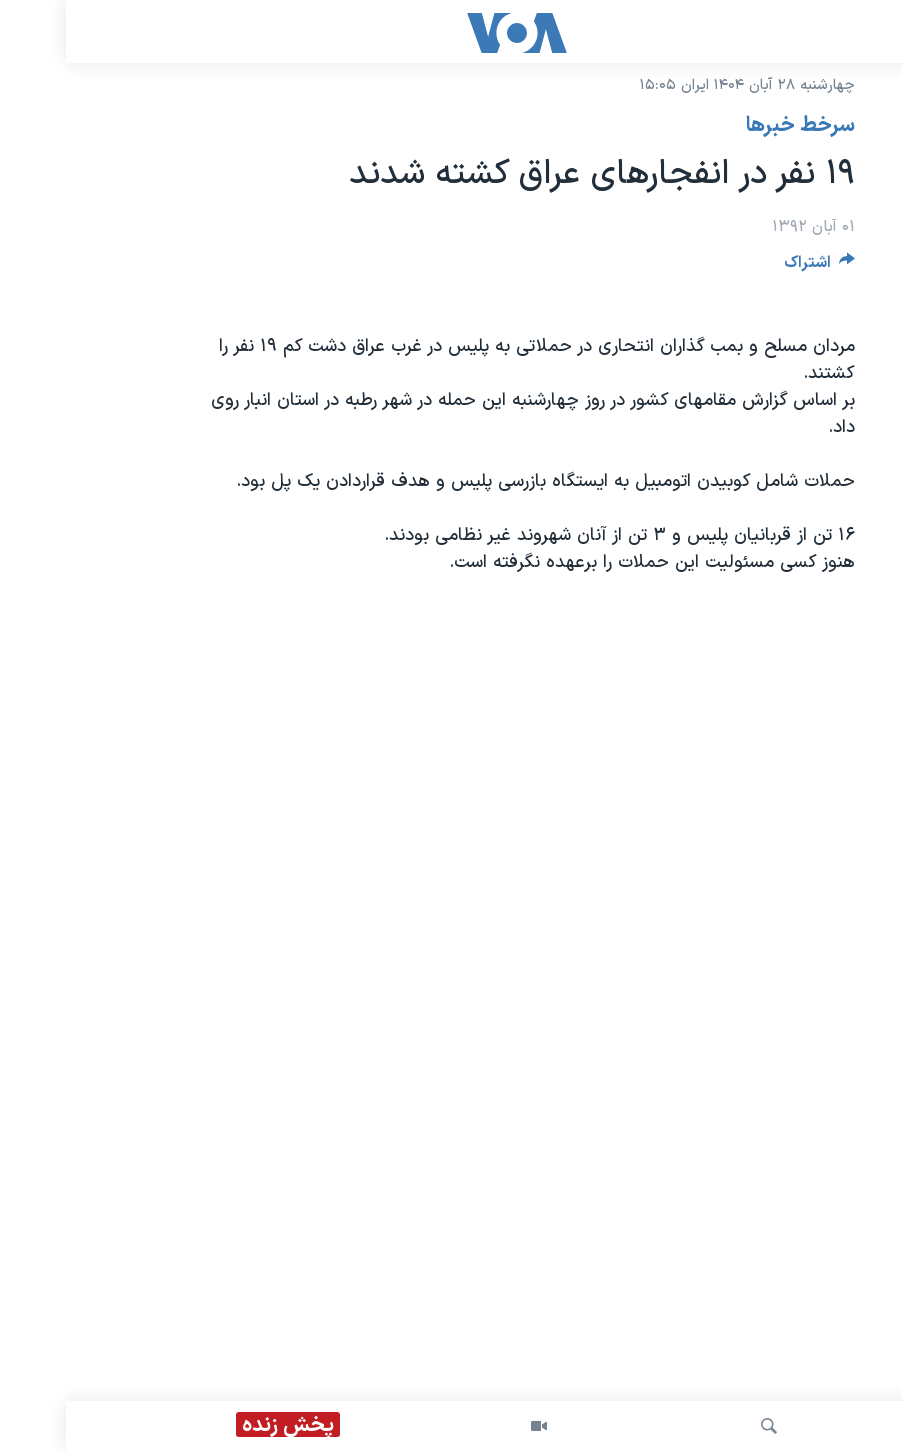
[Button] (754, 267)
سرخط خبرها (734, 126)
